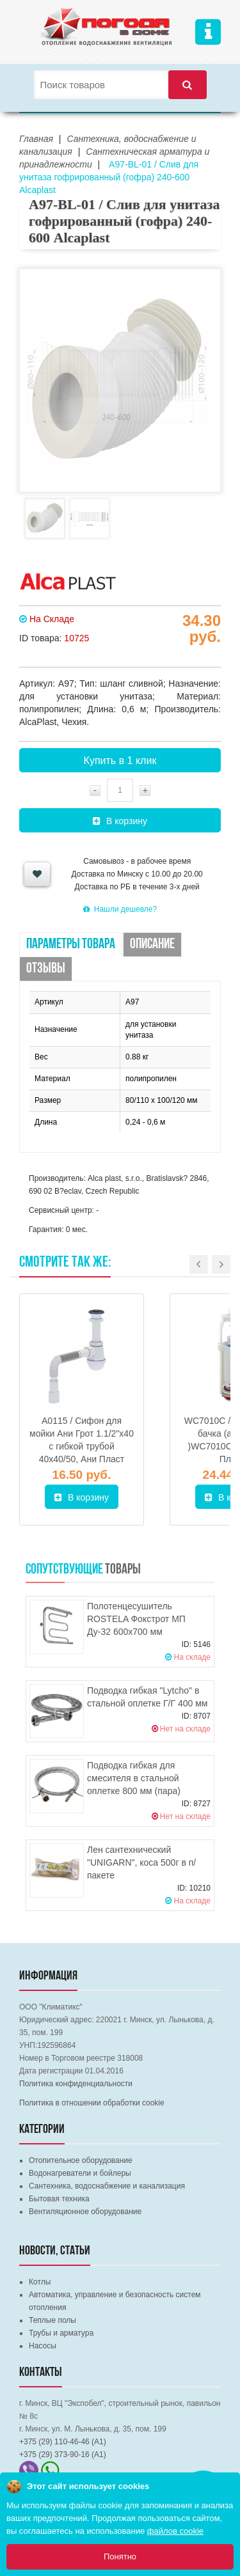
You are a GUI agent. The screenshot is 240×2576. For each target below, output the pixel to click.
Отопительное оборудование (80, 2160)
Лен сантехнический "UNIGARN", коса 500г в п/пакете (141, 1862)
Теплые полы (52, 2320)
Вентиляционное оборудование (85, 2211)
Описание (152, 944)
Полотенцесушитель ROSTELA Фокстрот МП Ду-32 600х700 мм (136, 1619)
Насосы (42, 2345)
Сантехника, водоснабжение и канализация (107, 2186)
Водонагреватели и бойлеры (80, 2173)
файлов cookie (175, 2531)
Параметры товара (70, 944)
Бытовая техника (59, 2198)
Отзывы (45, 969)
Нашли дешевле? (120, 909)
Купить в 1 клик (120, 760)
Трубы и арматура (61, 2333)
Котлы (40, 2281)
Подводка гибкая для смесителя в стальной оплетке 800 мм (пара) (133, 1778)
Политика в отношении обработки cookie (91, 2102)
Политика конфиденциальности (75, 2083)
